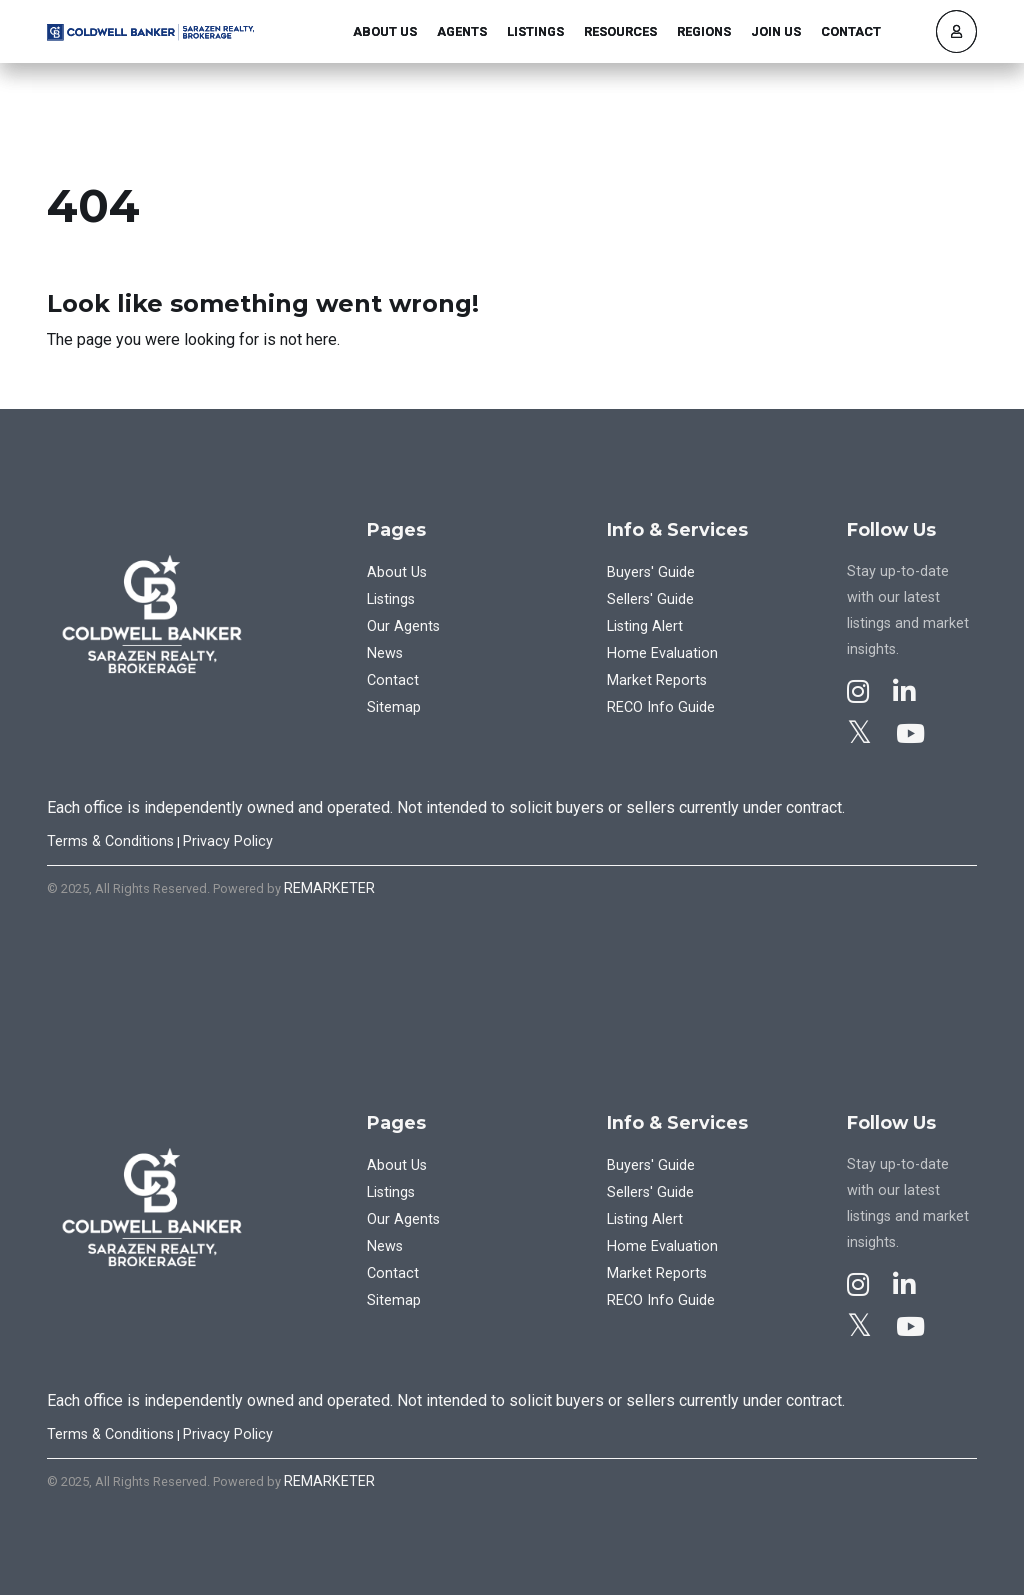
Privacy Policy (228, 841)
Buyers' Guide (651, 572)
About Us (385, 31)
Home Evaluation (662, 653)
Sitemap (394, 707)
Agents (462, 31)
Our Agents (403, 626)
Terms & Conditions (110, 841)
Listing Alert (645, 626)
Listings (535, 31)
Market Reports (657, 680)
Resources (620, 31)
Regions (704, 31)
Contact (851, 31)
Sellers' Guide (650, 599)
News (385, 653)
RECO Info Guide (661, 707)
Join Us (776, 31)
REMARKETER (329, 888)
